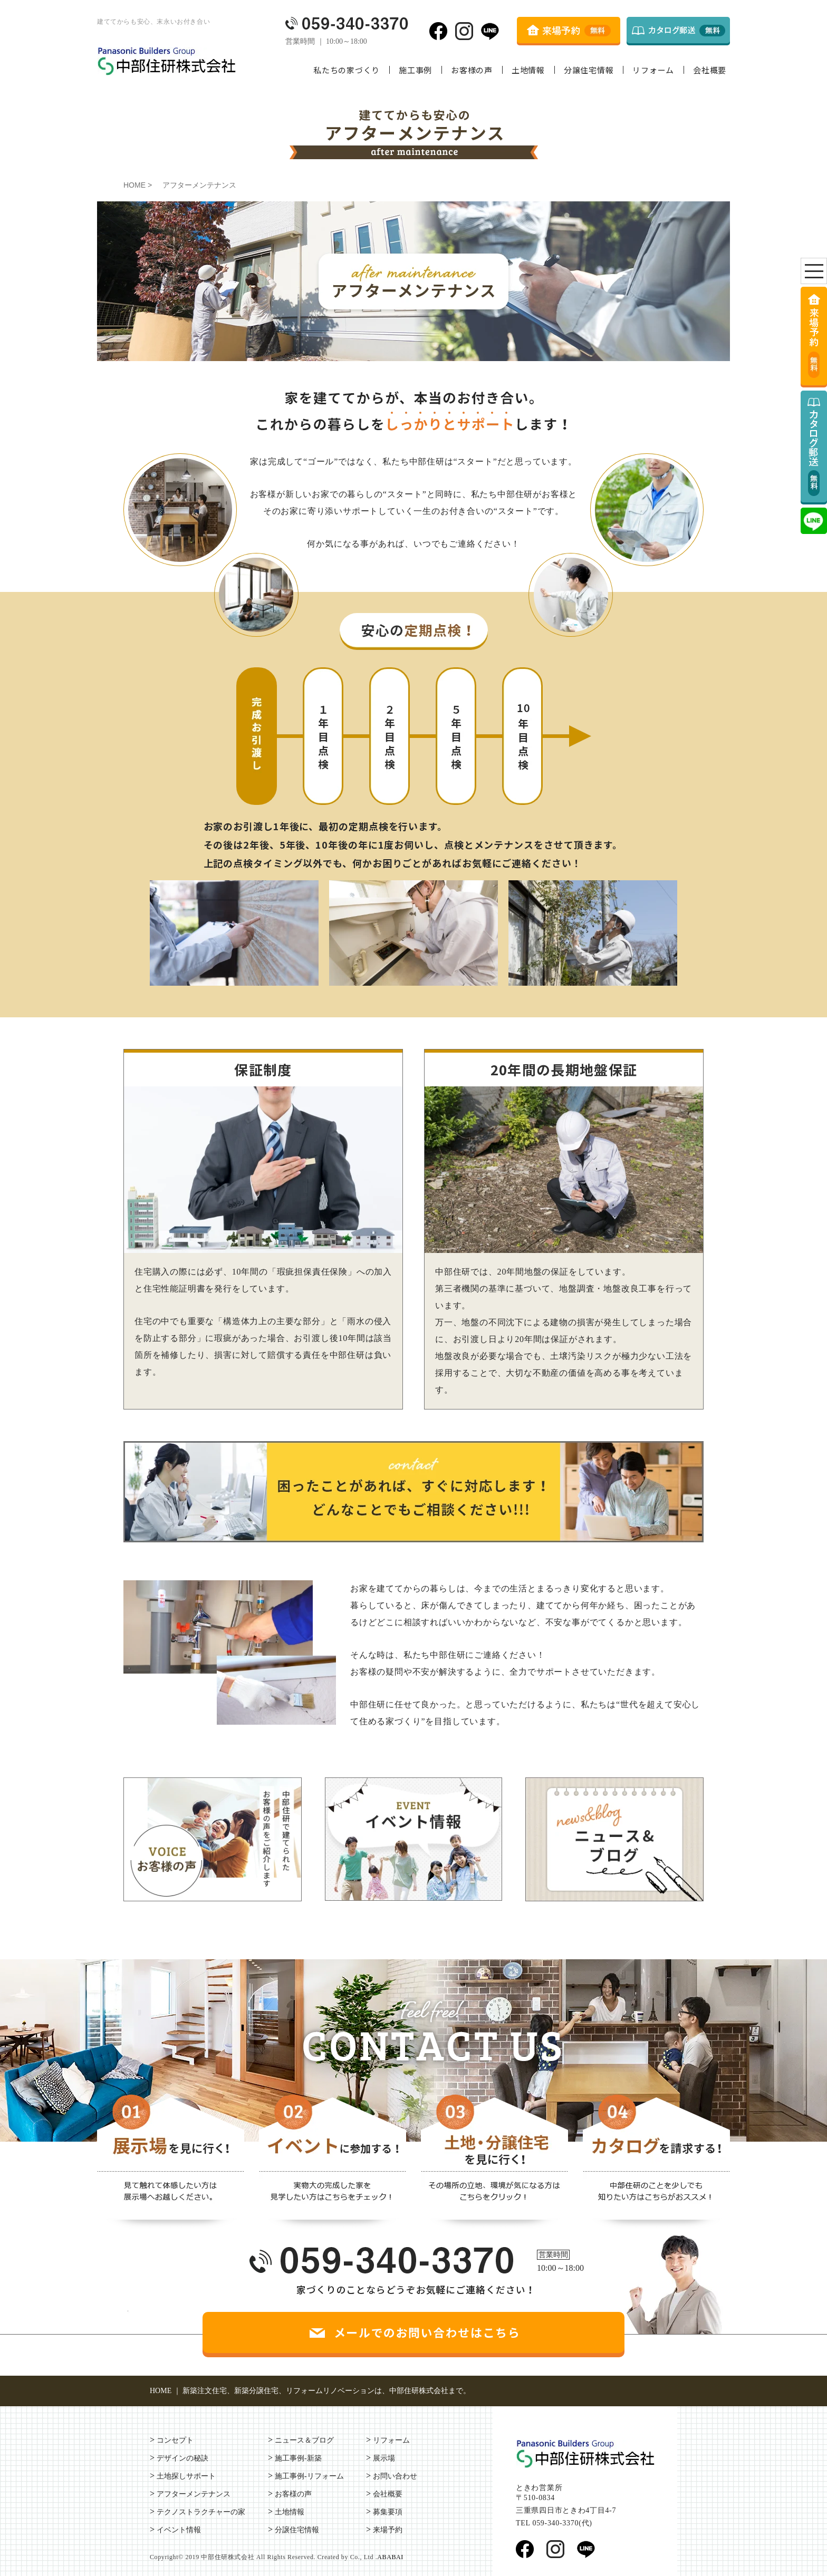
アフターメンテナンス (193, 2494)
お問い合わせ (395, 2476)
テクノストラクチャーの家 (201, 2512)
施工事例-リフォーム (309, 2476)
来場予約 (387, 2530)
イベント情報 (179, 2530)
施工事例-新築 (298, 2458)
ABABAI (390, 2557)
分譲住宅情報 (589, 69)
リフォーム (653, 69)
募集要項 (387, 2512)
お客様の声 (472, 69)
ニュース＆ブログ (304, 2440)
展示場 (384, 2458)
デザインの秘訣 (182, 2458)
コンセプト (175, 2440)
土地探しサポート (186, 2476)
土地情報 (528, 69)
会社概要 (709, 69)
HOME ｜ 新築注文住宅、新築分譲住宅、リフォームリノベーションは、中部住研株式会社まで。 (310, 2391)
